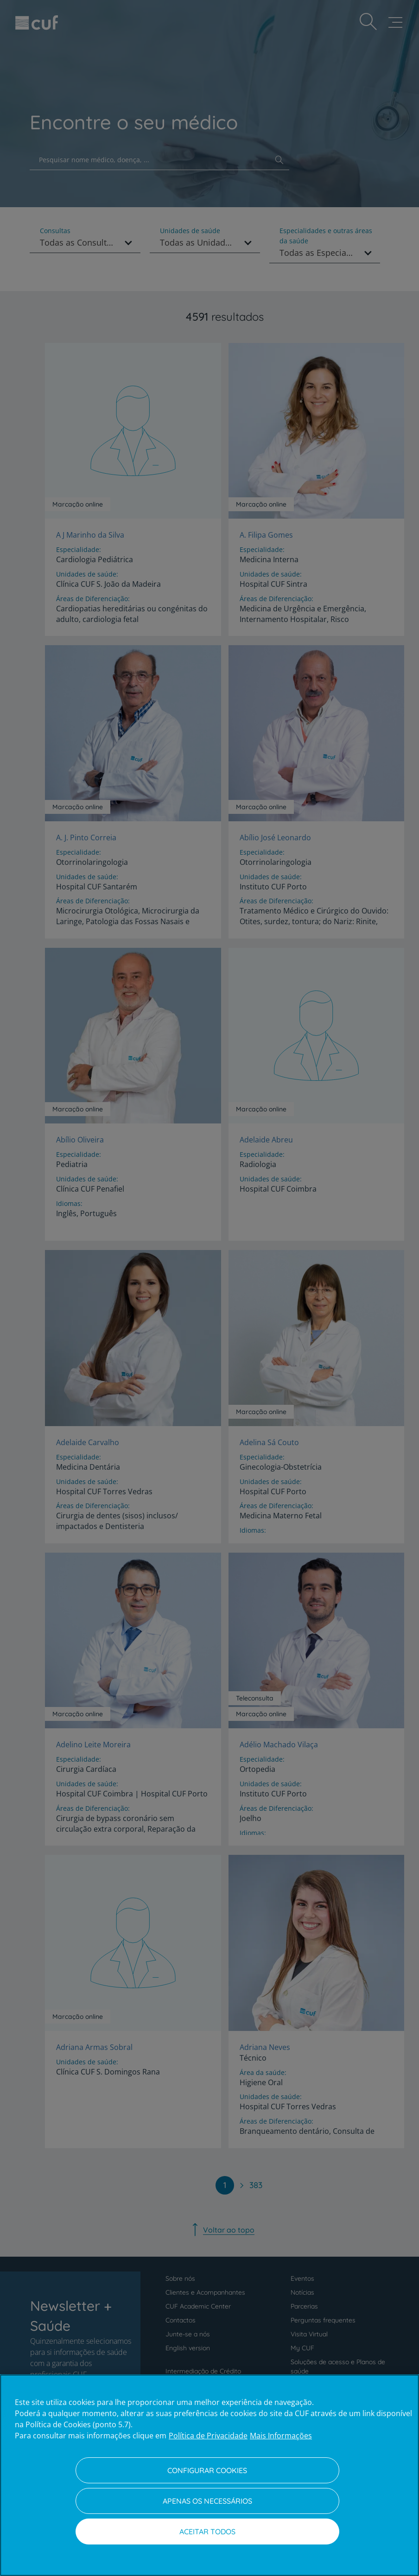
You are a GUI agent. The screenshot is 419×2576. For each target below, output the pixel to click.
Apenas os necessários (207, 2501)
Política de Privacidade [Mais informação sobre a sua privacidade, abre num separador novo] (208, 2435)
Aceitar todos (207, 2531)
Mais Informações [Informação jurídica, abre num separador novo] (281, 2435)
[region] (209, 2475)
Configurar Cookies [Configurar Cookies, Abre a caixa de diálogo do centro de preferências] (207, 2470)
